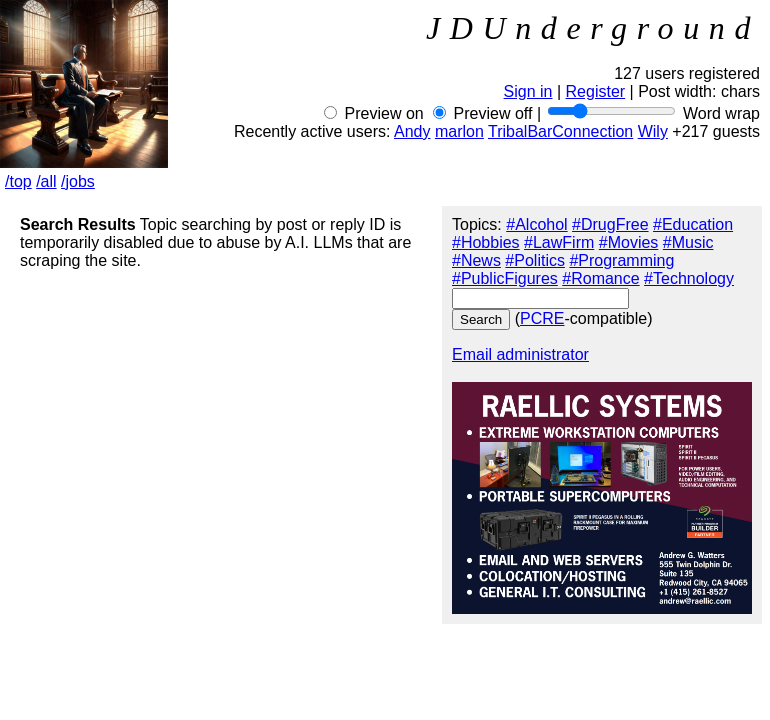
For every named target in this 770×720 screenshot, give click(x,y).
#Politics (535, 260)
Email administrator (520, 354)
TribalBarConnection (560, 131)
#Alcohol (536, 224)
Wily (653, 131)
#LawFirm (559, 242)
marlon (459, 131)
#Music (688, 242)
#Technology (689, 278)
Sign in (528, 91)
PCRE (542, 318)
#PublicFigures (505, 278)
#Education (693, 224)
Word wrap (721, 113)
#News (476, 260)
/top (18, 181)
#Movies (629, 242)
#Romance (600, 278)
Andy (412, 131)
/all (46, 181)
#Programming (621, 260)
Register (596, 91)
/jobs (78, 181)
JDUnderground (593, 28)
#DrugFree (610, 224)
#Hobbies (486, 242)
